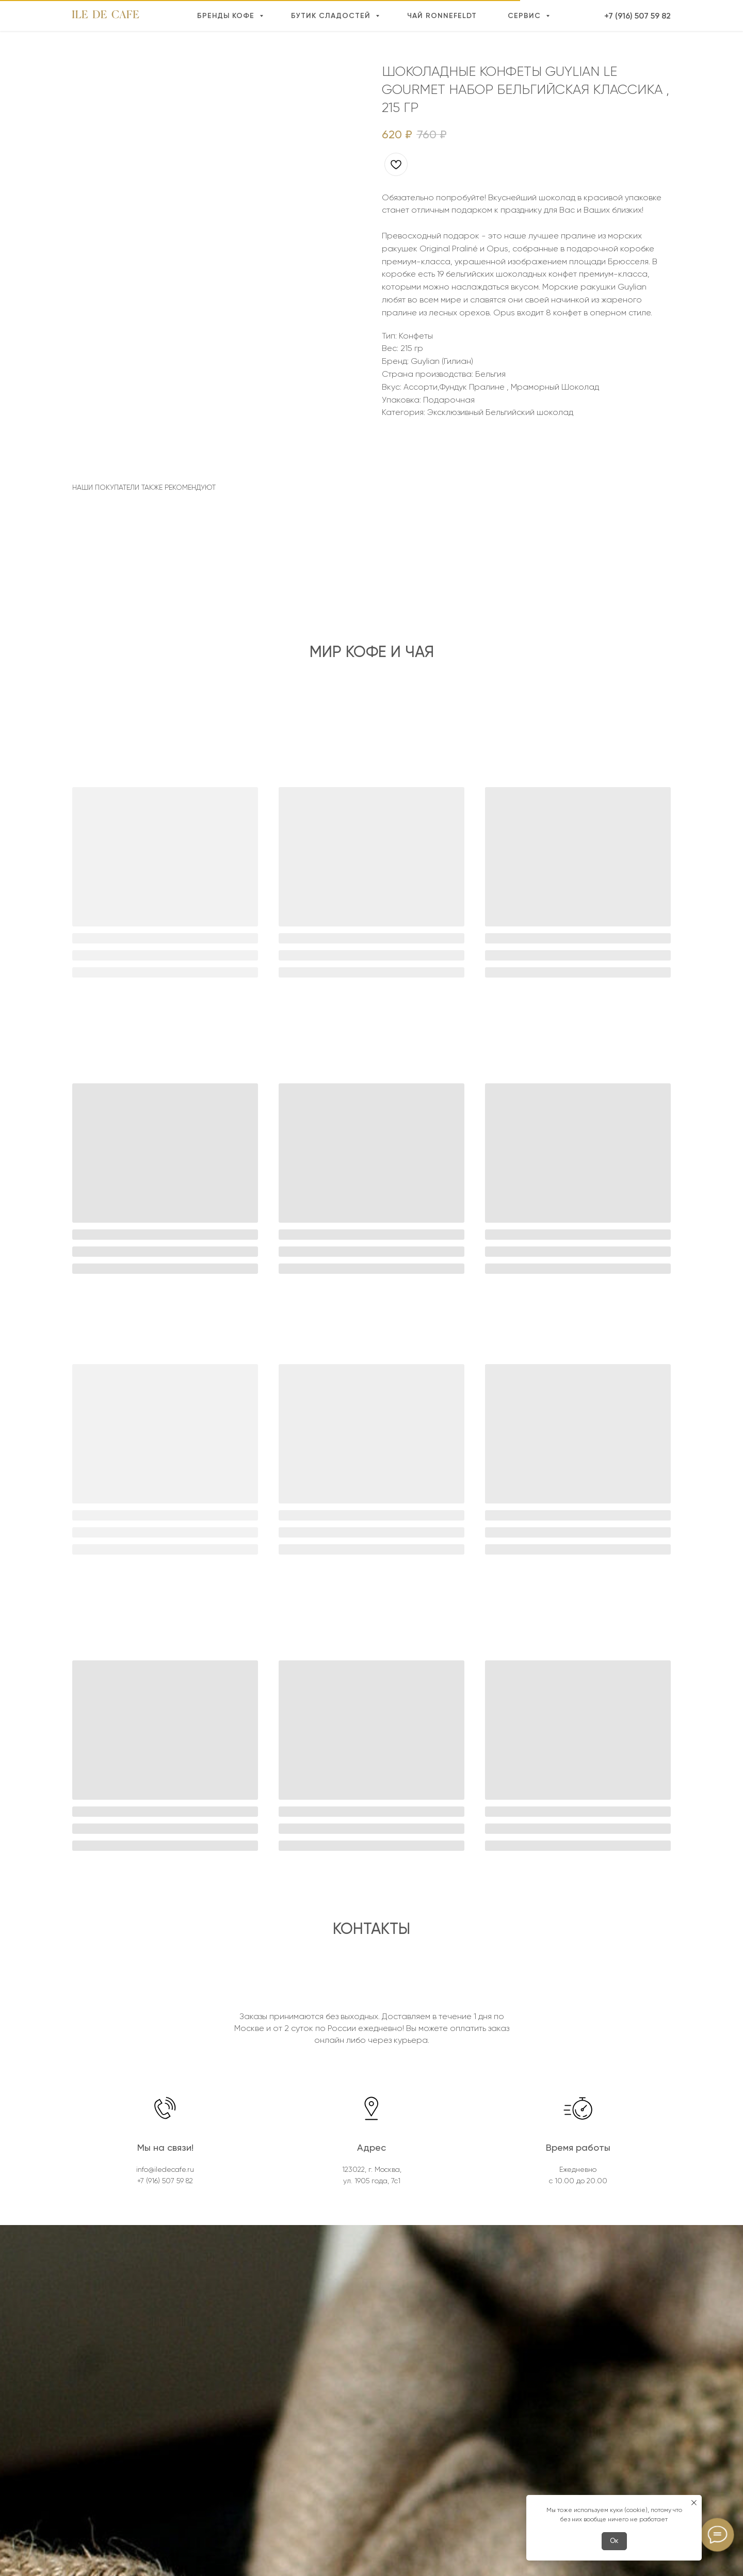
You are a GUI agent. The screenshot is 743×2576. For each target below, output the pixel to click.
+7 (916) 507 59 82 (637, 16)
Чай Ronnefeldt (442, 15)
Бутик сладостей (332, 15)
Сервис (525, 15)
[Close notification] (694, 2503)
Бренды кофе (227, 15)
